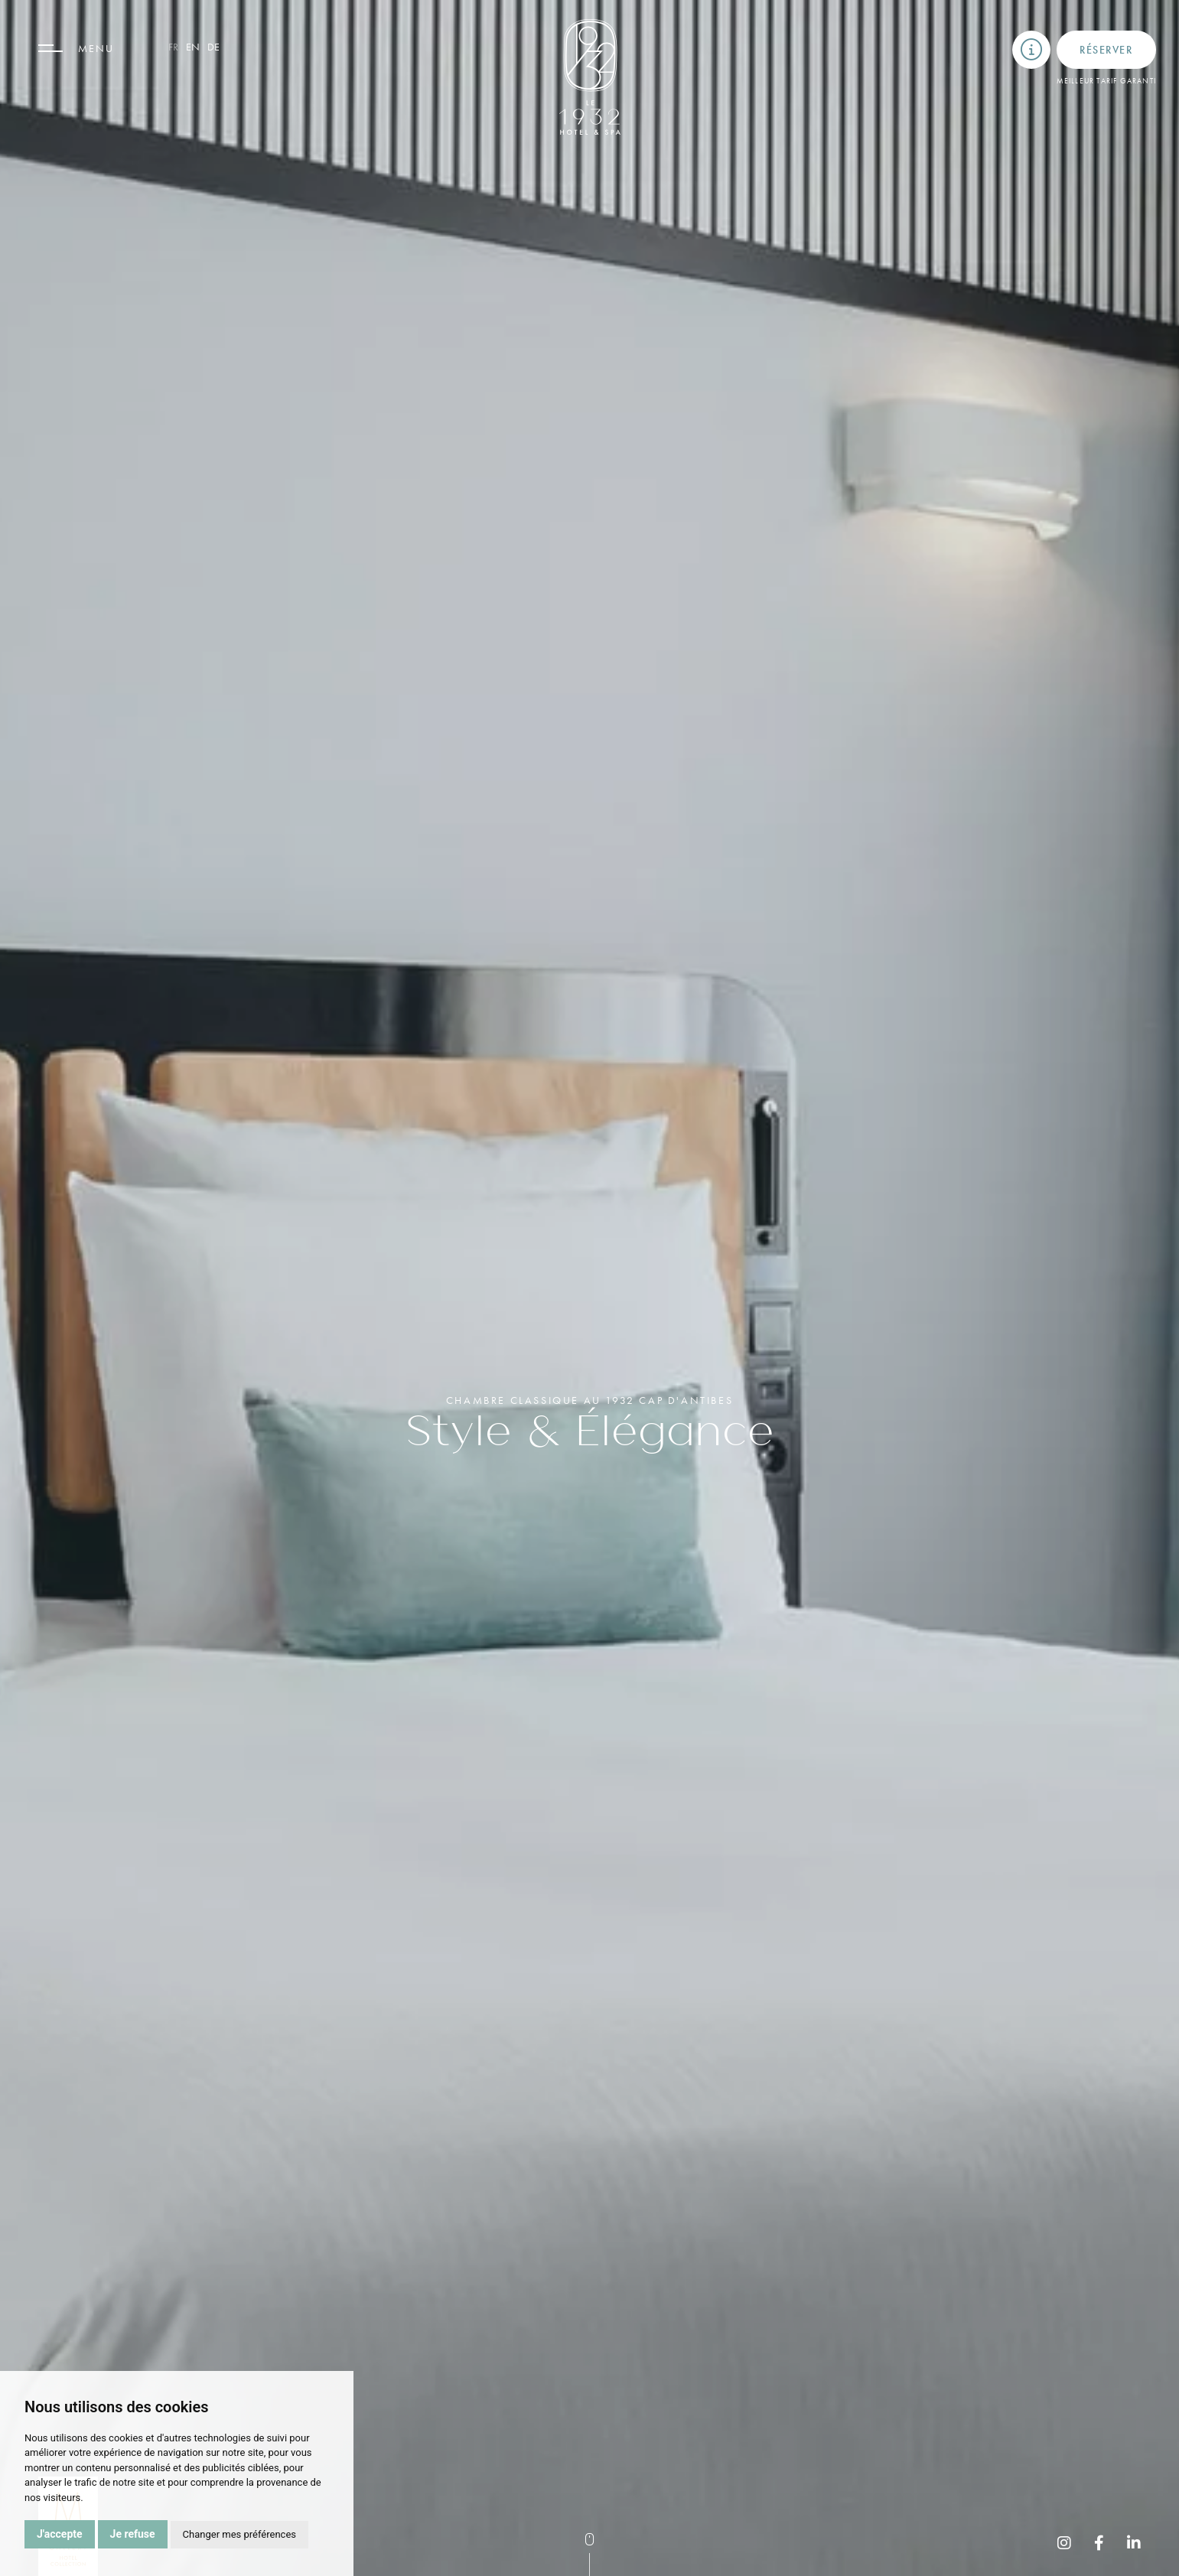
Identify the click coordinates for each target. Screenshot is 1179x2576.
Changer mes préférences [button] (239, 2534)
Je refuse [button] (132, 2534)
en (193, 47)
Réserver (1106, 50)
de (213, 47)
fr (173, 47)
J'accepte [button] (60, 2534)
